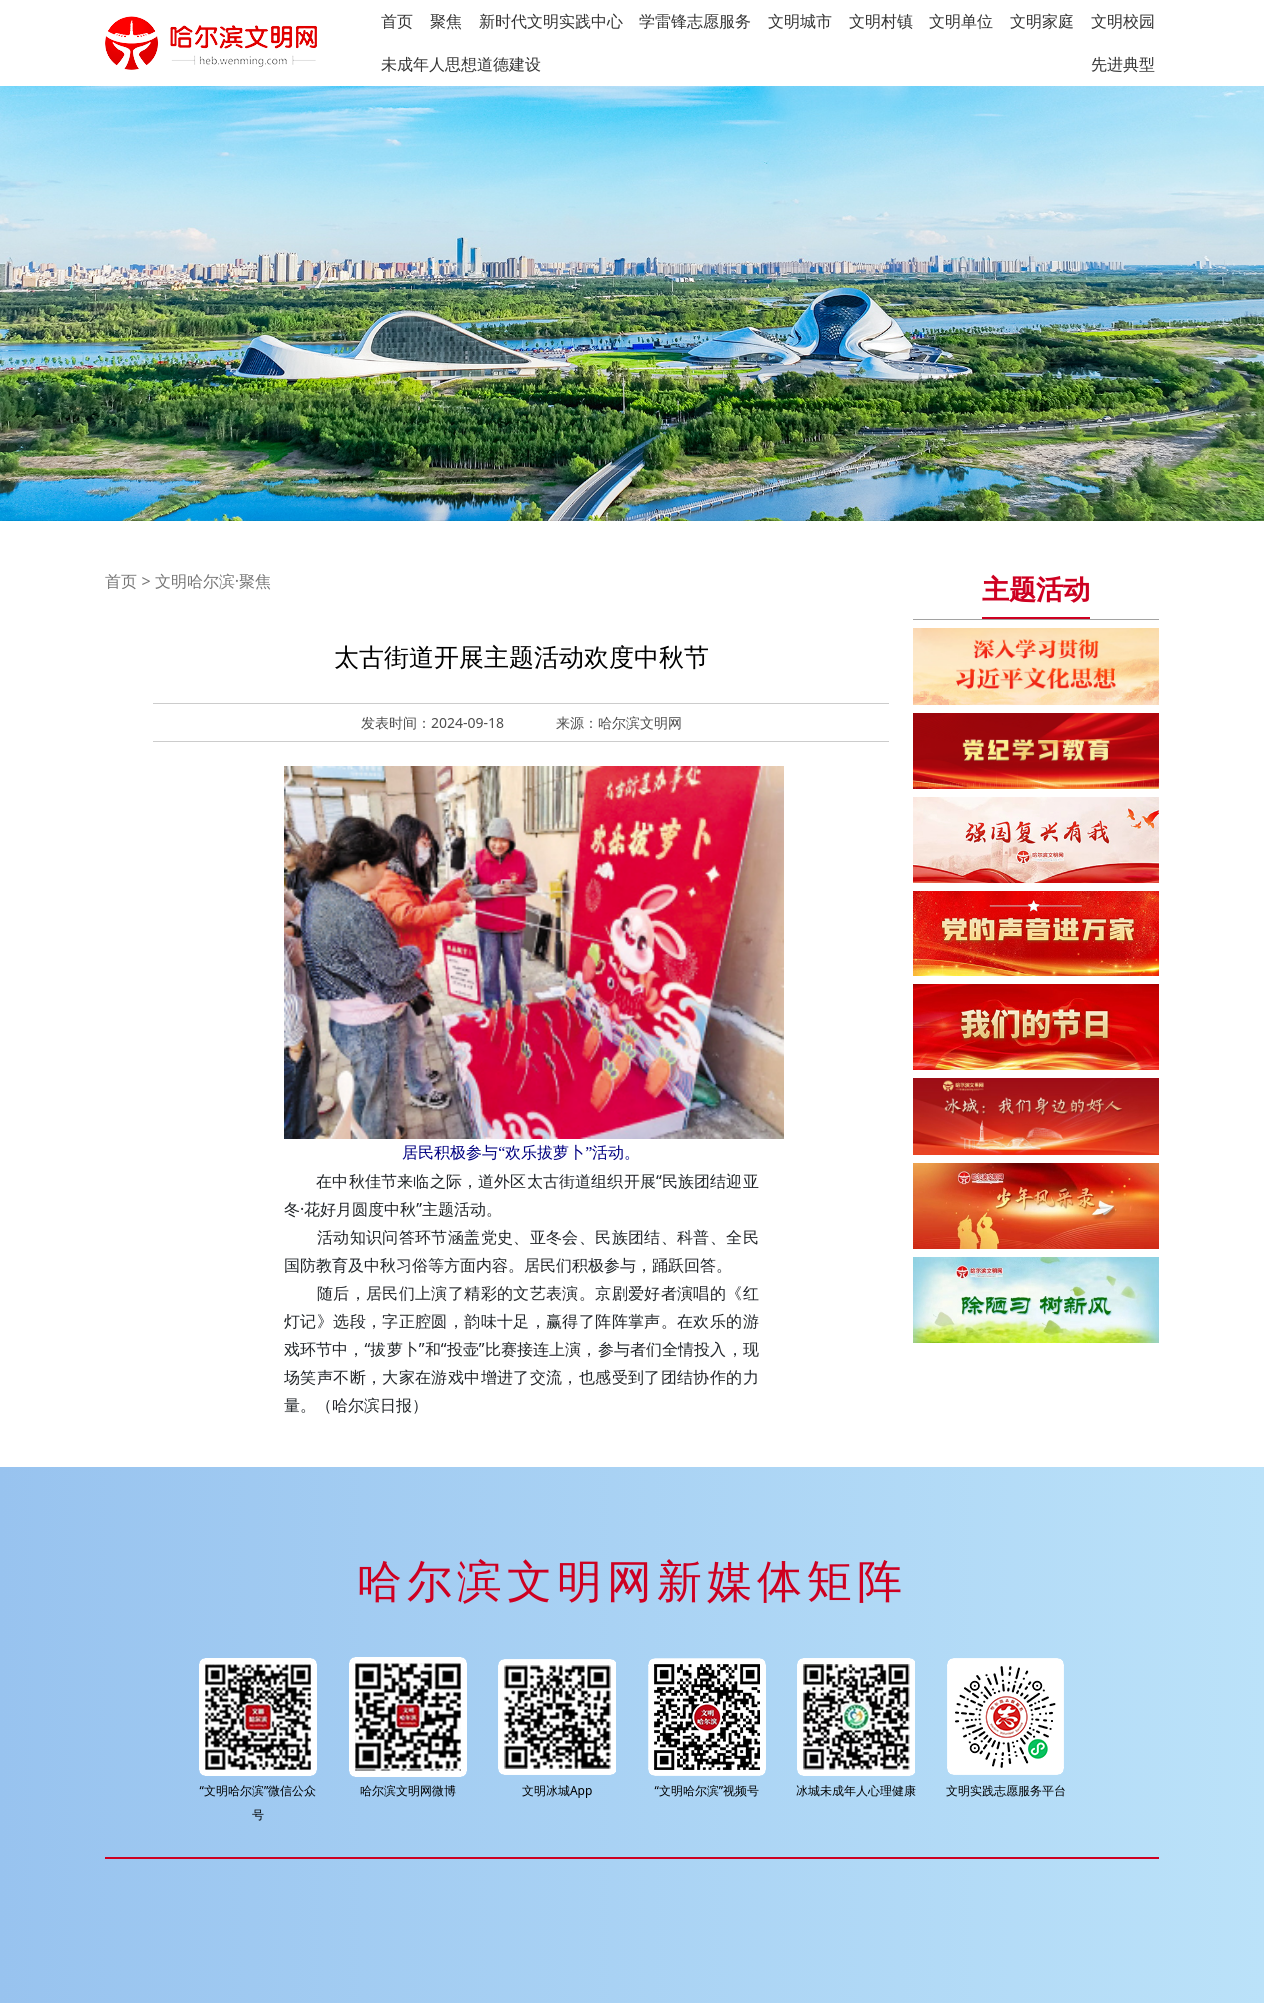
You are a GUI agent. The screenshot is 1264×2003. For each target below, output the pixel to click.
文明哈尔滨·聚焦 (213, 581)
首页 (397, 21)
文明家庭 (1042, 21)
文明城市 (800, 21)
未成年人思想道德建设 (461, 64)
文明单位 (961, 21)
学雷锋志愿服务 (695, 21)
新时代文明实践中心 (551, 21)
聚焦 (446, 21)
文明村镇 (881, 21)
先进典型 (1123, 64)
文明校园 (1123, 21)
